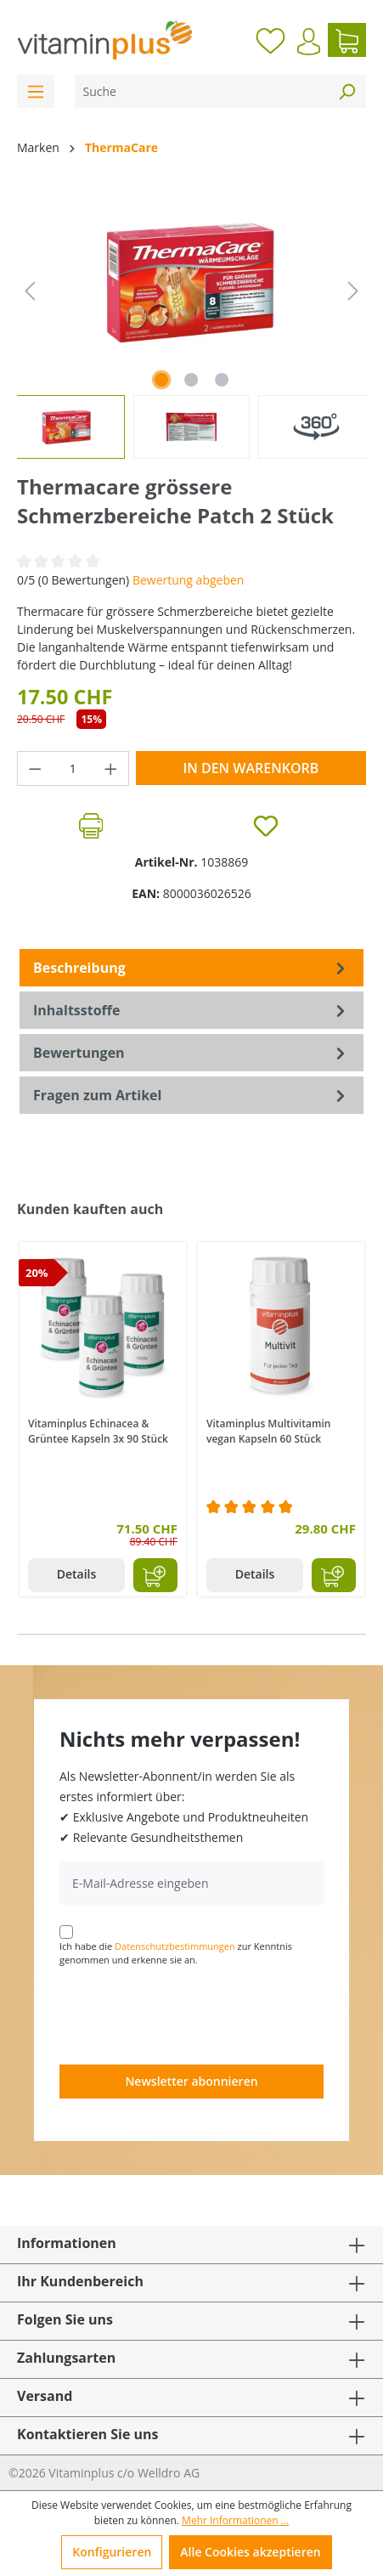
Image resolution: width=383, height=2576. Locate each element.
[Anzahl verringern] (35, 768)
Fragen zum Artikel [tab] (191, 1095)
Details (77, 1574)
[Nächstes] (353, 291)
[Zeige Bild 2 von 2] (191, 380)
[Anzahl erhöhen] (111, 768)
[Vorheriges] (29, 291)
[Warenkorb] (347, 40)
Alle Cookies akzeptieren (250, 2552)
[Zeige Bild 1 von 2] (161, 380)
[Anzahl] (73, 768)
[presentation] (188, 2014)
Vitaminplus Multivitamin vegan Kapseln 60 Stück (268, 1431)
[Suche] (201, 91)
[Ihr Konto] (309, 41)
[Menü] (35, 91)
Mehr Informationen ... (235, 2520)
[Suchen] (346, 91)
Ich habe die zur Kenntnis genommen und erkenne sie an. (175, 1953)
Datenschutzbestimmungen (175, 1946)
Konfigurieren (111, 2552)
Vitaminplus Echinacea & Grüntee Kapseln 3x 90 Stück (98, 1431)
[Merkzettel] (270, 40)
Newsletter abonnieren (191, 2081)
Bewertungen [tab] (191, 1053)
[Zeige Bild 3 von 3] (221, 380)
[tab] (191, 967)
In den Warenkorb (250, 768)
